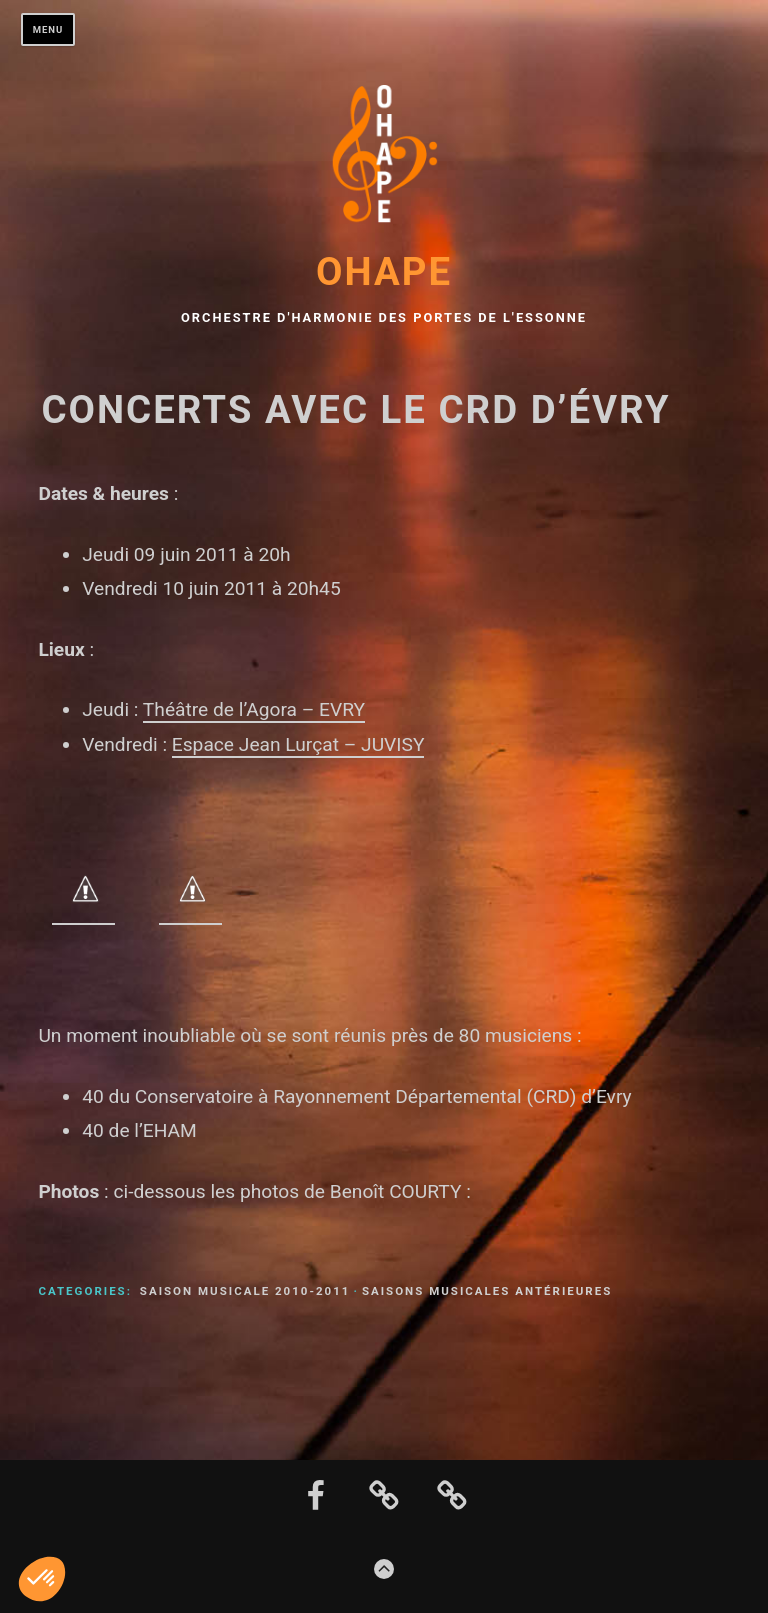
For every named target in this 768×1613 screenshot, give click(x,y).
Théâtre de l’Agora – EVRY (254, 709)
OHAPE (384, 271)
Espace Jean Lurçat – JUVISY (298, 744)
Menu (48, 29)
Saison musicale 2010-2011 (245, 1291)
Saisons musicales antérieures (487, 1291)
